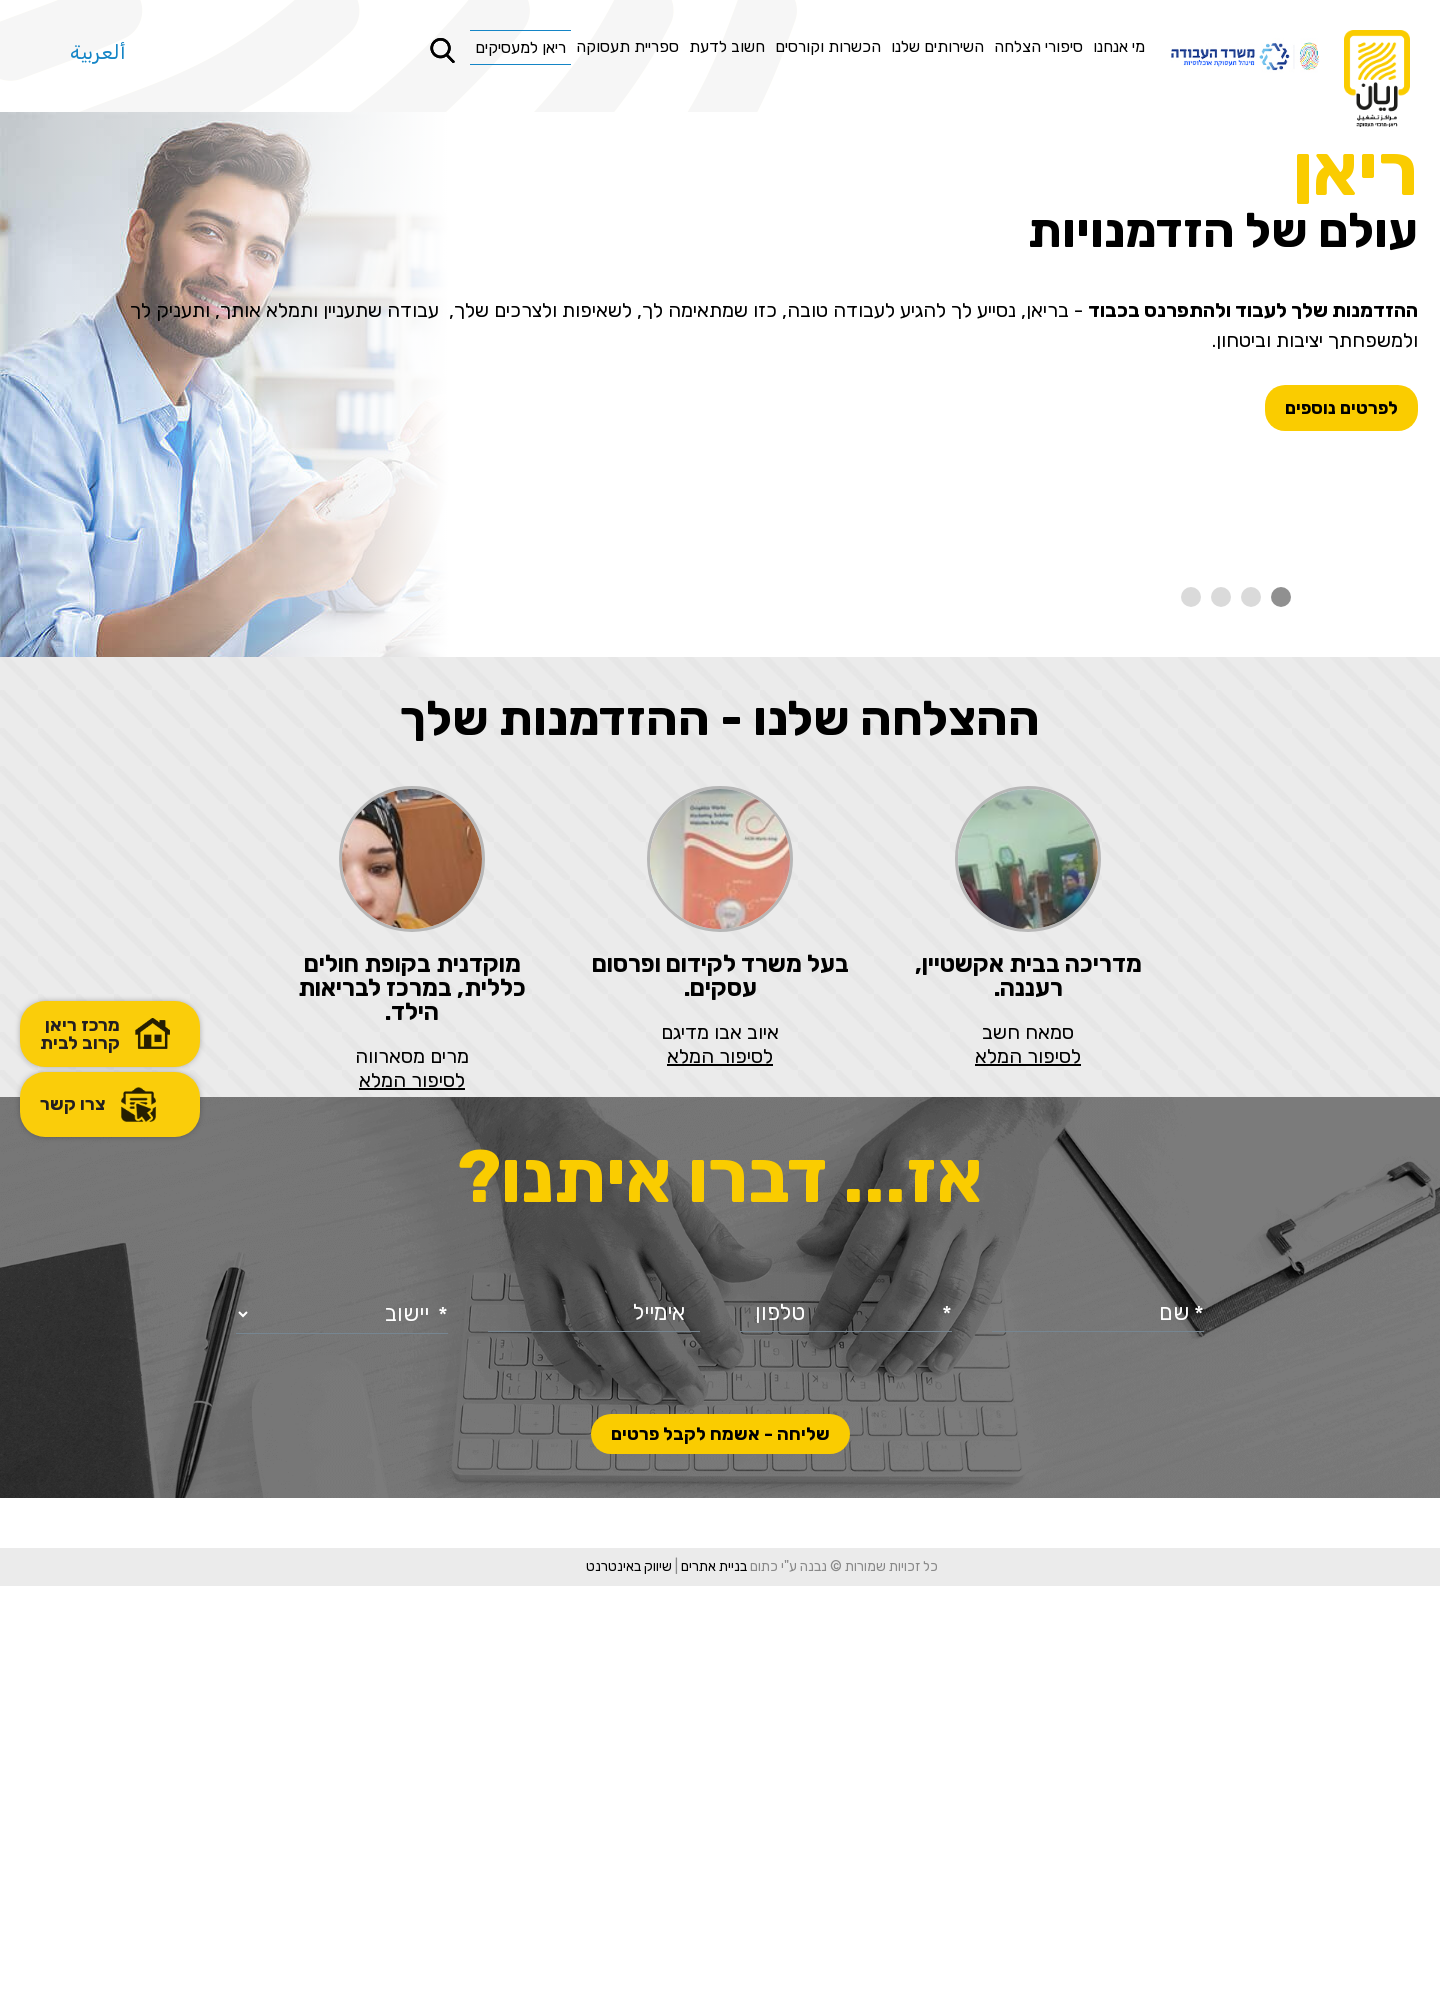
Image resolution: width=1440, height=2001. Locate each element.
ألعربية (98, 52)
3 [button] (1221, 597)
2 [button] (1251, 597)
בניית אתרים (672, 1981)
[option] (720, 387)
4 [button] (1191, 597)
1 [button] (1281, 597)
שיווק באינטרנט (587, 1981)
